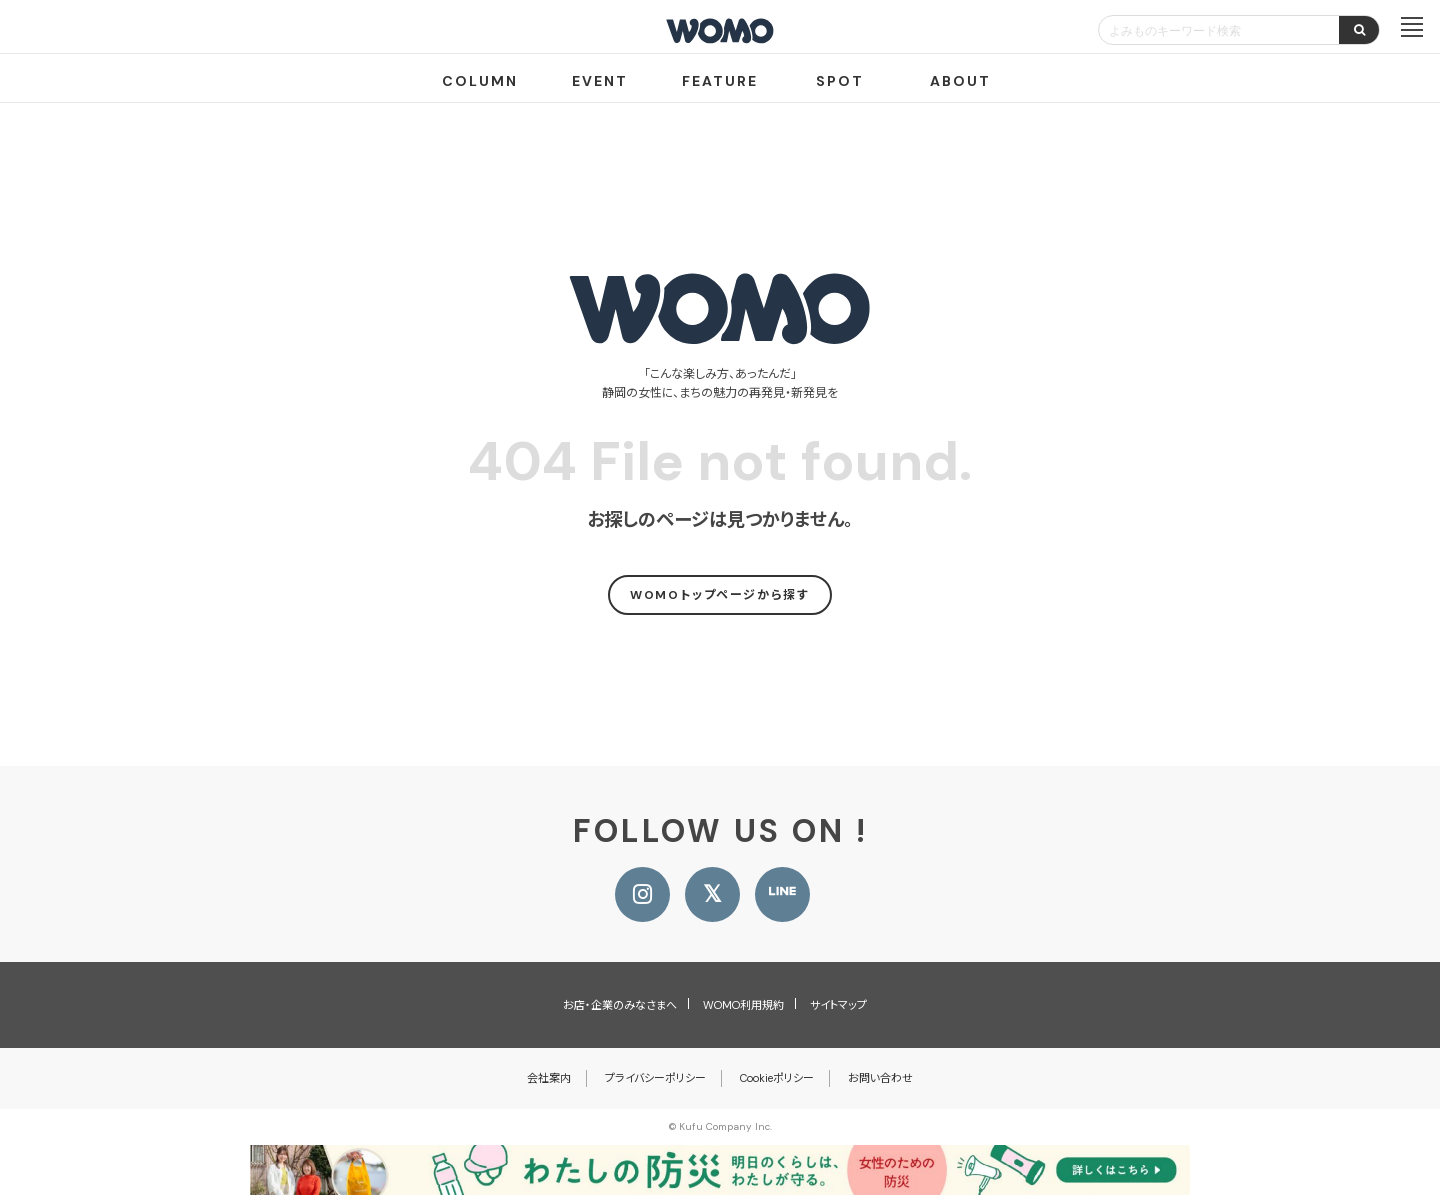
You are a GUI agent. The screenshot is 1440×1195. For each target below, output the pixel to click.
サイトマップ (838, 1005)
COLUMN (480, 81)
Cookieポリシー (777, 1078)
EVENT (600, 81)
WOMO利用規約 (743, 1005)
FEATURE (720, 81)
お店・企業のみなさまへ (620, 1005)
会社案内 (549, 1078)
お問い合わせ (880, 1078)
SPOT (840, 81)
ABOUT (960, 81)
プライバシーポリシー (655, 1078)
